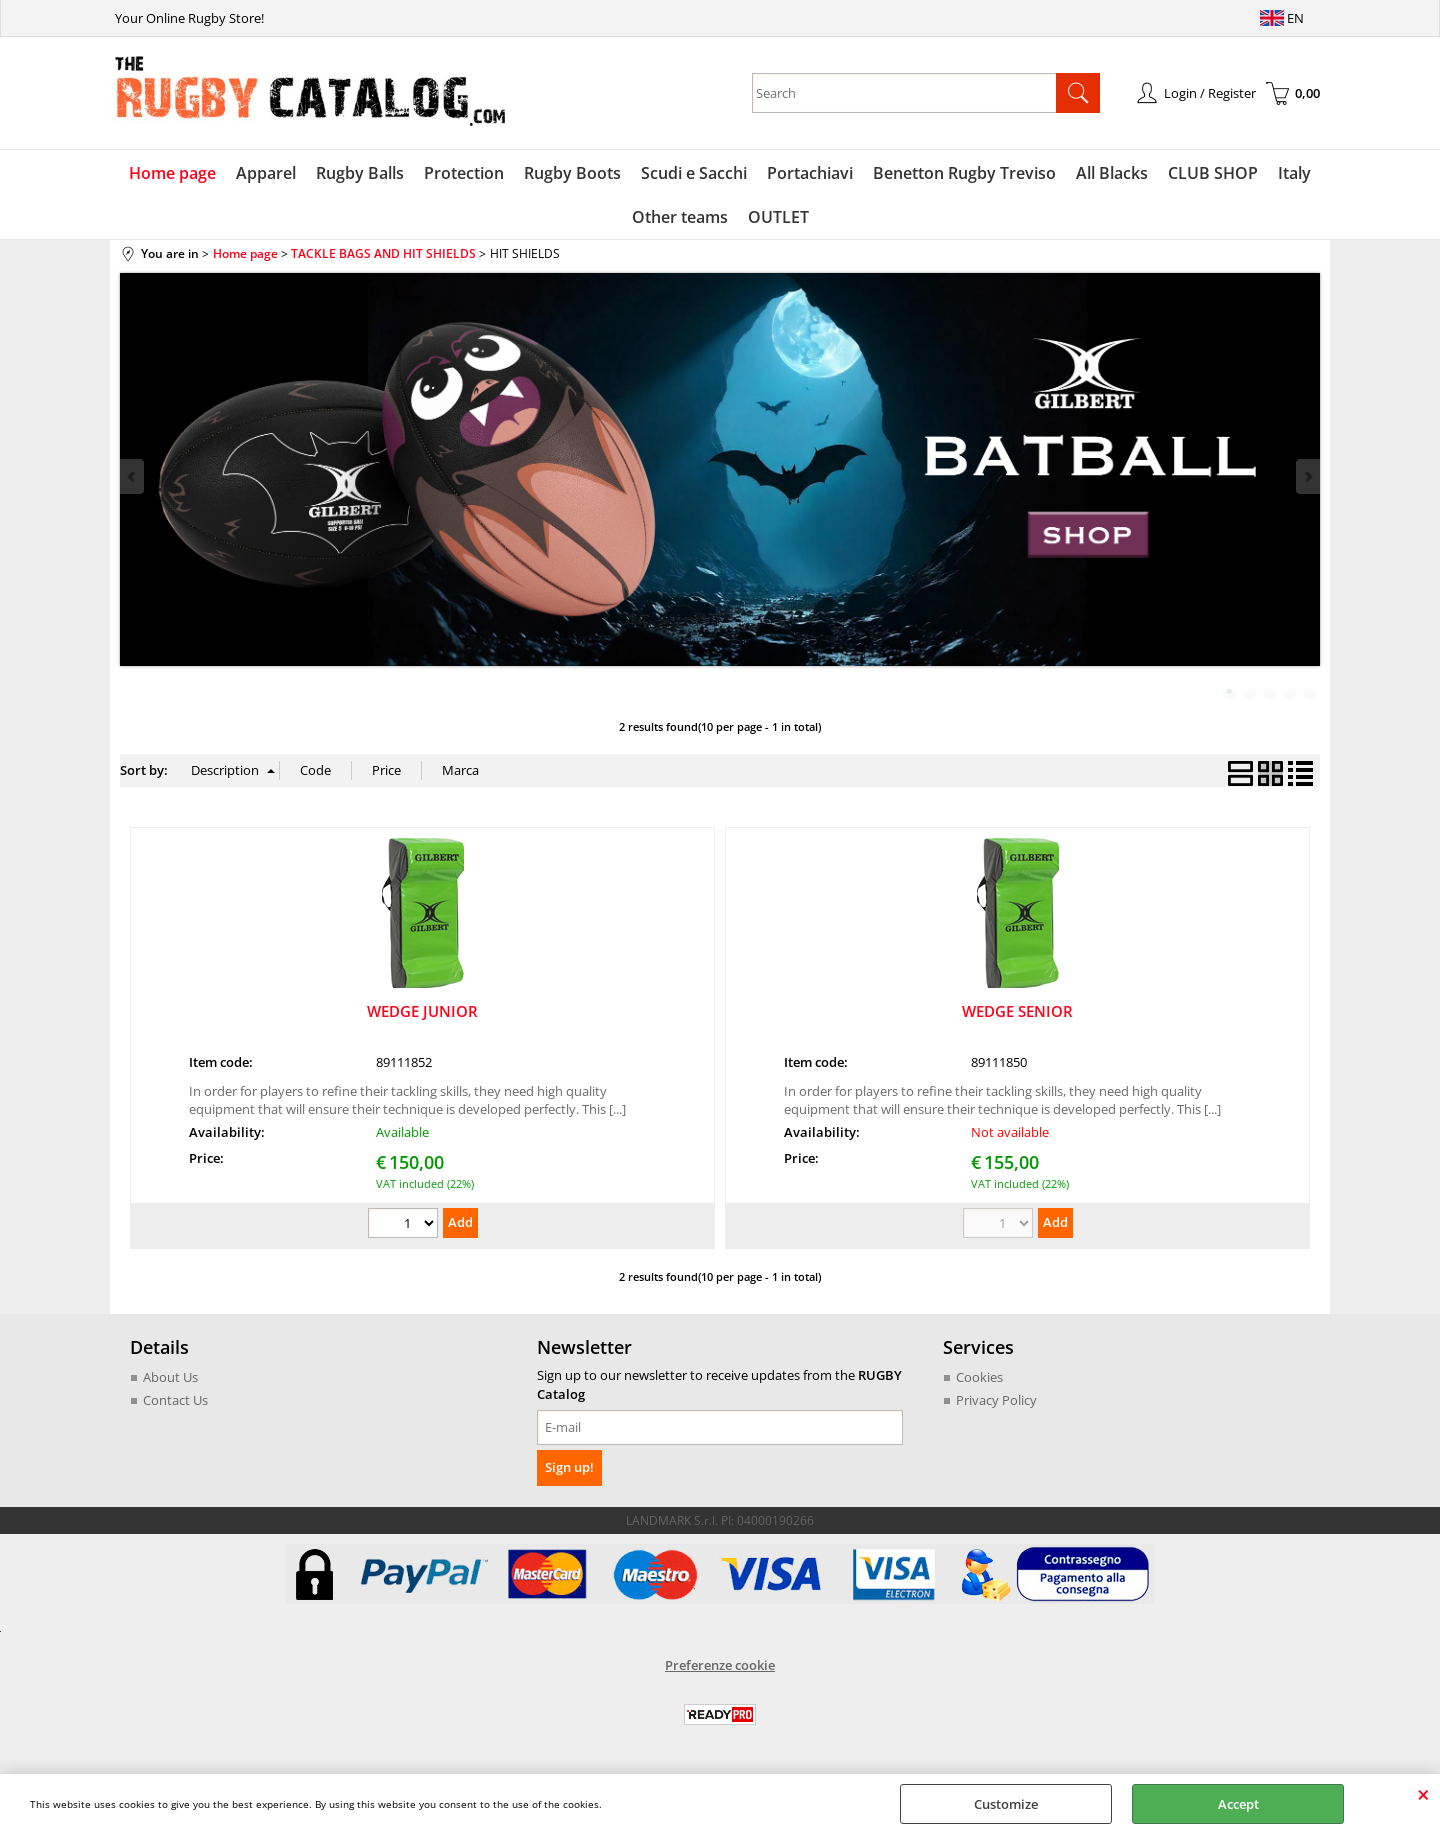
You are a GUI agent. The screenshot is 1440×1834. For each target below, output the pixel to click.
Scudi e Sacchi (694, 173)
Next (1307, 476)
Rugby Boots (572, 173)
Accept (1238, 1804)
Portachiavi (810, 173)
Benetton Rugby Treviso (964, 173)
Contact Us (175, 1400)
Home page (172, 173)
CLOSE (1423, 1794)
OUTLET (778, 217)
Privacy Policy (996, 1400)
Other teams (680, 217)
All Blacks (1112, 173)
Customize (1006, 1804)
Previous (133, 476)
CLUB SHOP (1213, 173)
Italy (1294, 173)
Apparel (266, 173)
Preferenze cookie (720, 1665)
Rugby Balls (360, 173)
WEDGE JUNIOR (422, 1011)
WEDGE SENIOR (1017, 1011)
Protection (464, 173)
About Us (170, 1377)
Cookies (979, 1377)
